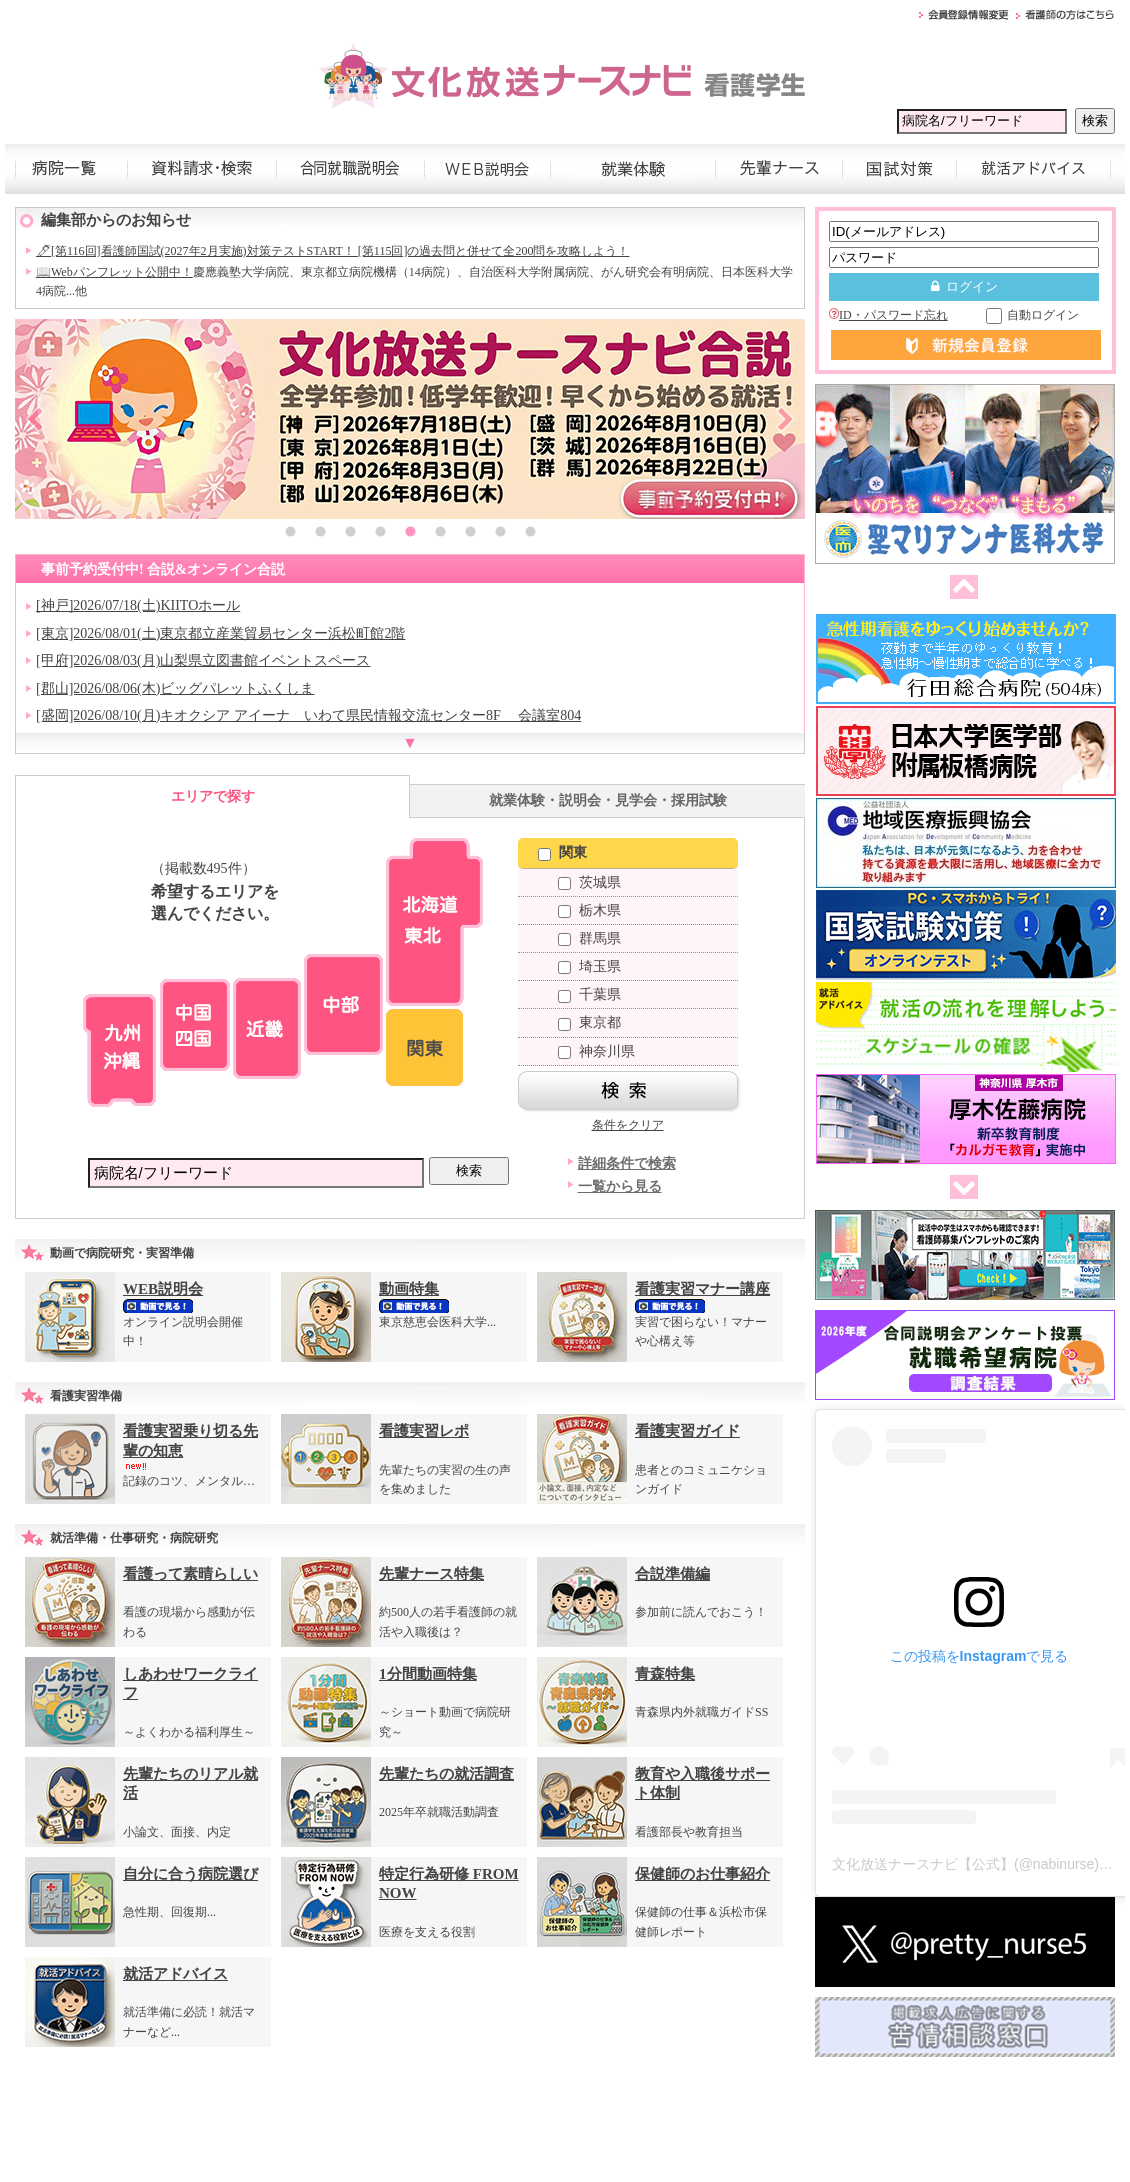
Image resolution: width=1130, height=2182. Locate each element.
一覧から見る (620, 1186)
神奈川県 (596, 1051)
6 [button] (440, 534)
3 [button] (350, 534)
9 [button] (530, 534)
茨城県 (589, 882)
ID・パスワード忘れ (888, 315)
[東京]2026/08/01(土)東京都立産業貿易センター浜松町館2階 (220, 633)
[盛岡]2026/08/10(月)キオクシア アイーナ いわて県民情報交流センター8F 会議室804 (308, 715)
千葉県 (589, 994)
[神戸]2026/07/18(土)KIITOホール (138, 605)
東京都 (589, 1022)
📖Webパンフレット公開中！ (114, 272)
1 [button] (290, 534)
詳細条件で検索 (627, 1163)
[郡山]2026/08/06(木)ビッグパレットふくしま (175, 688)
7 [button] (470, 534)
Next (785, 419)
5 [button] (410, 534)
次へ (960, 1188)
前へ (960, 588)
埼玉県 (589, 966)
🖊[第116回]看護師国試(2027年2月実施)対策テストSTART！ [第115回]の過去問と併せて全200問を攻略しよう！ (332, 251)
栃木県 (589, 910)
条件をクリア (628, 1125)
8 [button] (500, 534)
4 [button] (380, 534)
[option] (410, 419)
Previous (35, 419)
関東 (562, 852)
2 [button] (320, 534)
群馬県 (589, 938)
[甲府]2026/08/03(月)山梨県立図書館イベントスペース (203, 660)
